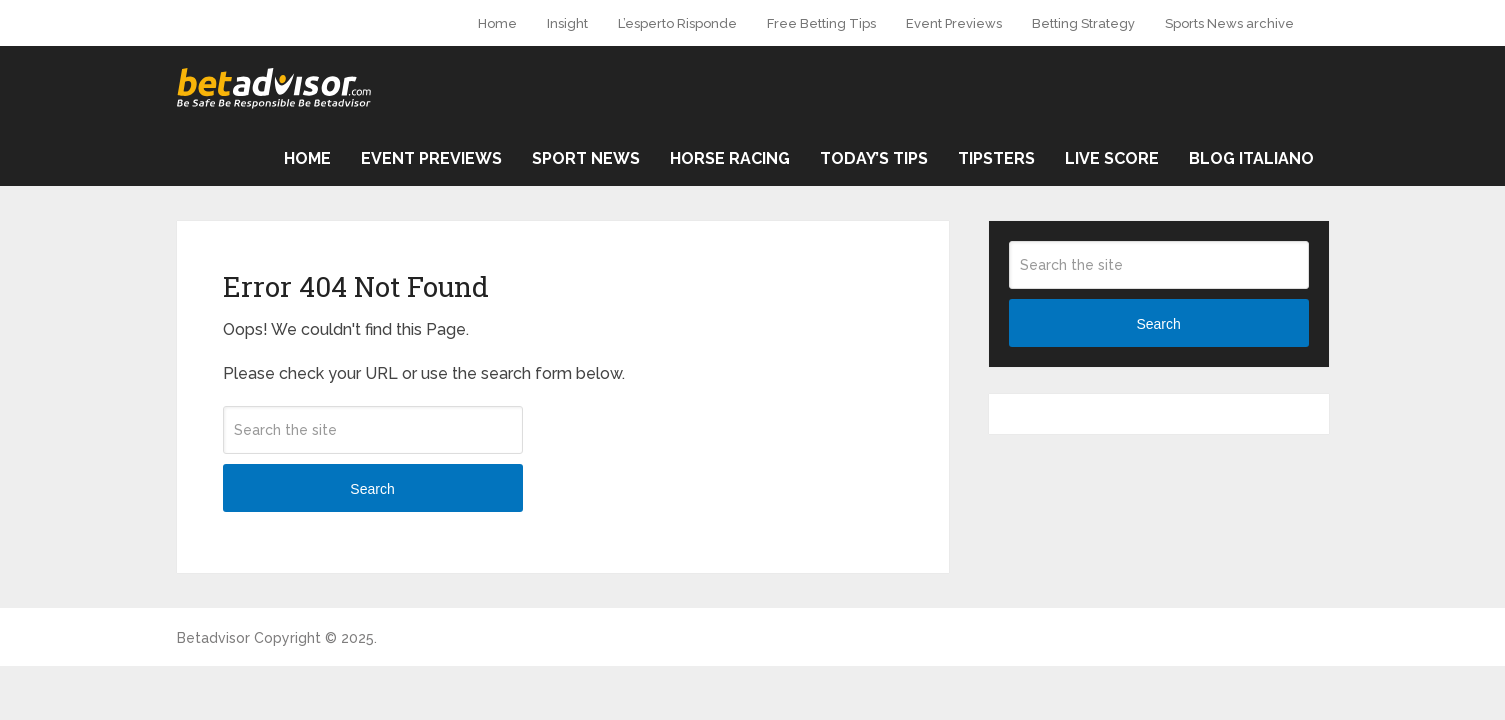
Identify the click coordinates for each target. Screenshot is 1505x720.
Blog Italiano (1251, 158)
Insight (567, 23)
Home (497, 23)
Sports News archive (1229, 23)
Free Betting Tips (821, 23)
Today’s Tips (874, 158)
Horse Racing (730, 158)
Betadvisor (213, 638)
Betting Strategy (1083, 23)
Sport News (586, 158)
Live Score (1112, 158)
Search (372, 489)
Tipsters (996, 158)
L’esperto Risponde (677, 23)
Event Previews (954, 23)
